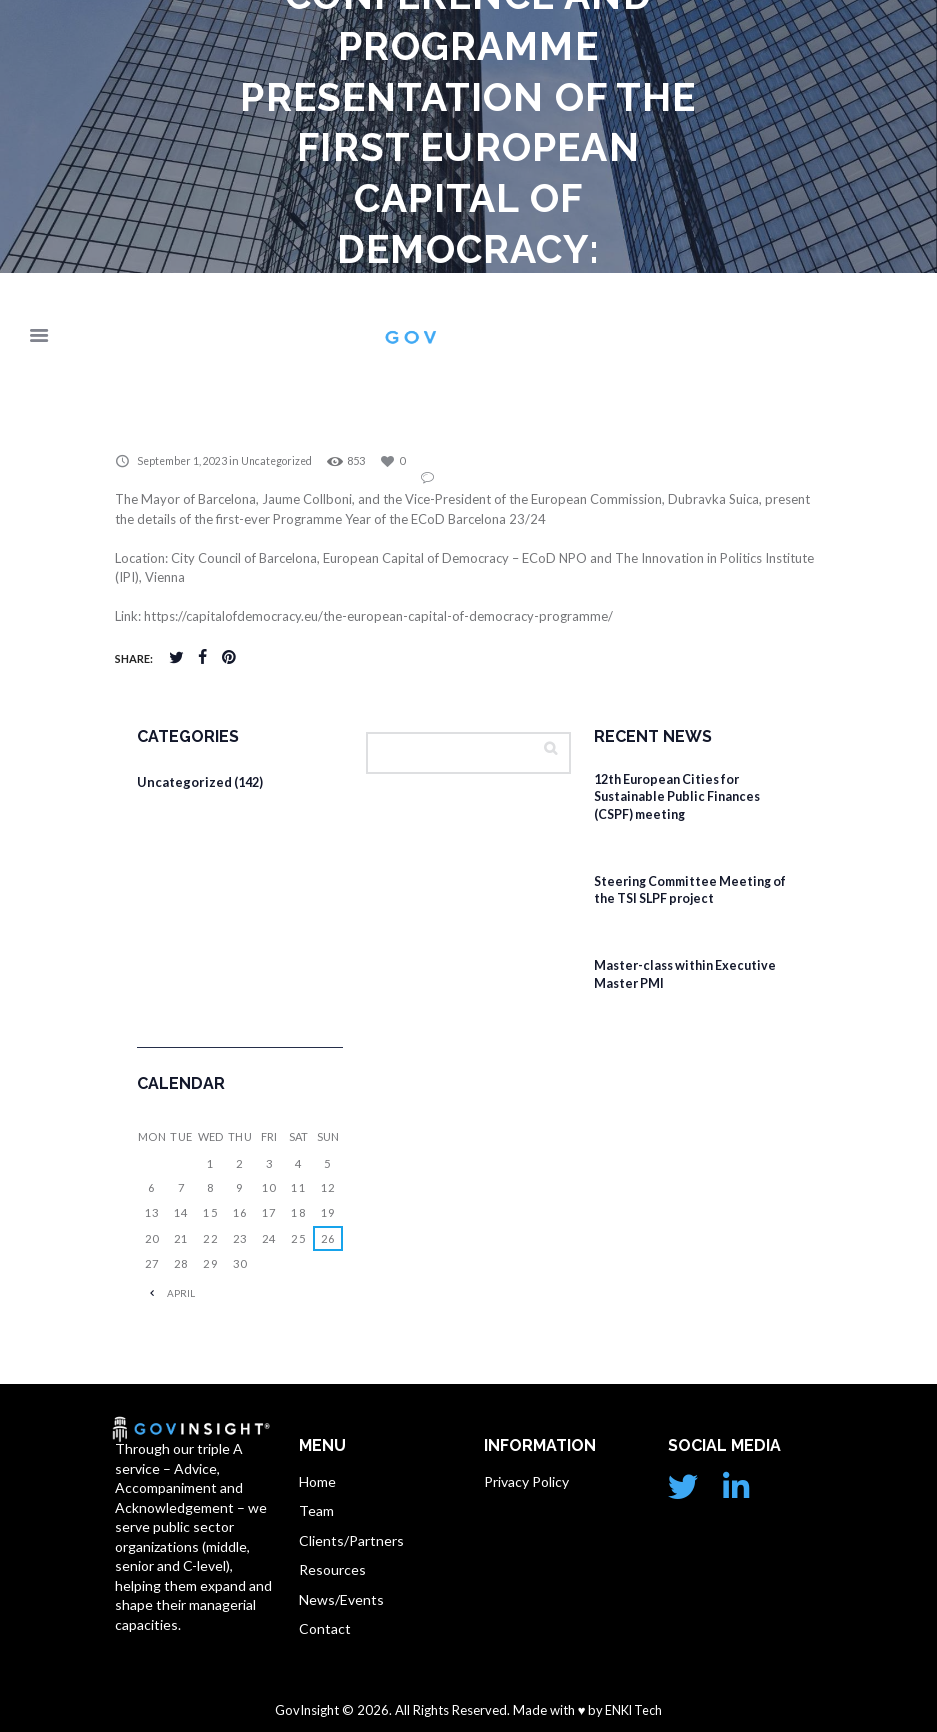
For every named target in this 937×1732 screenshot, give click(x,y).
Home (317, 1479)
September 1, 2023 (183, 461)
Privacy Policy (526, 1479)
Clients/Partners (351, 1538)
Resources (332, 1568)
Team (316, 1509)
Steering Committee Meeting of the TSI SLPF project (695, 889)
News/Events (341, 1598)
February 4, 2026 (653, 840)
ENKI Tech (633, 1709)
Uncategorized (282, 461)
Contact (325, 1627)
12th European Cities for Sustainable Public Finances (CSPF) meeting (682, 797)
